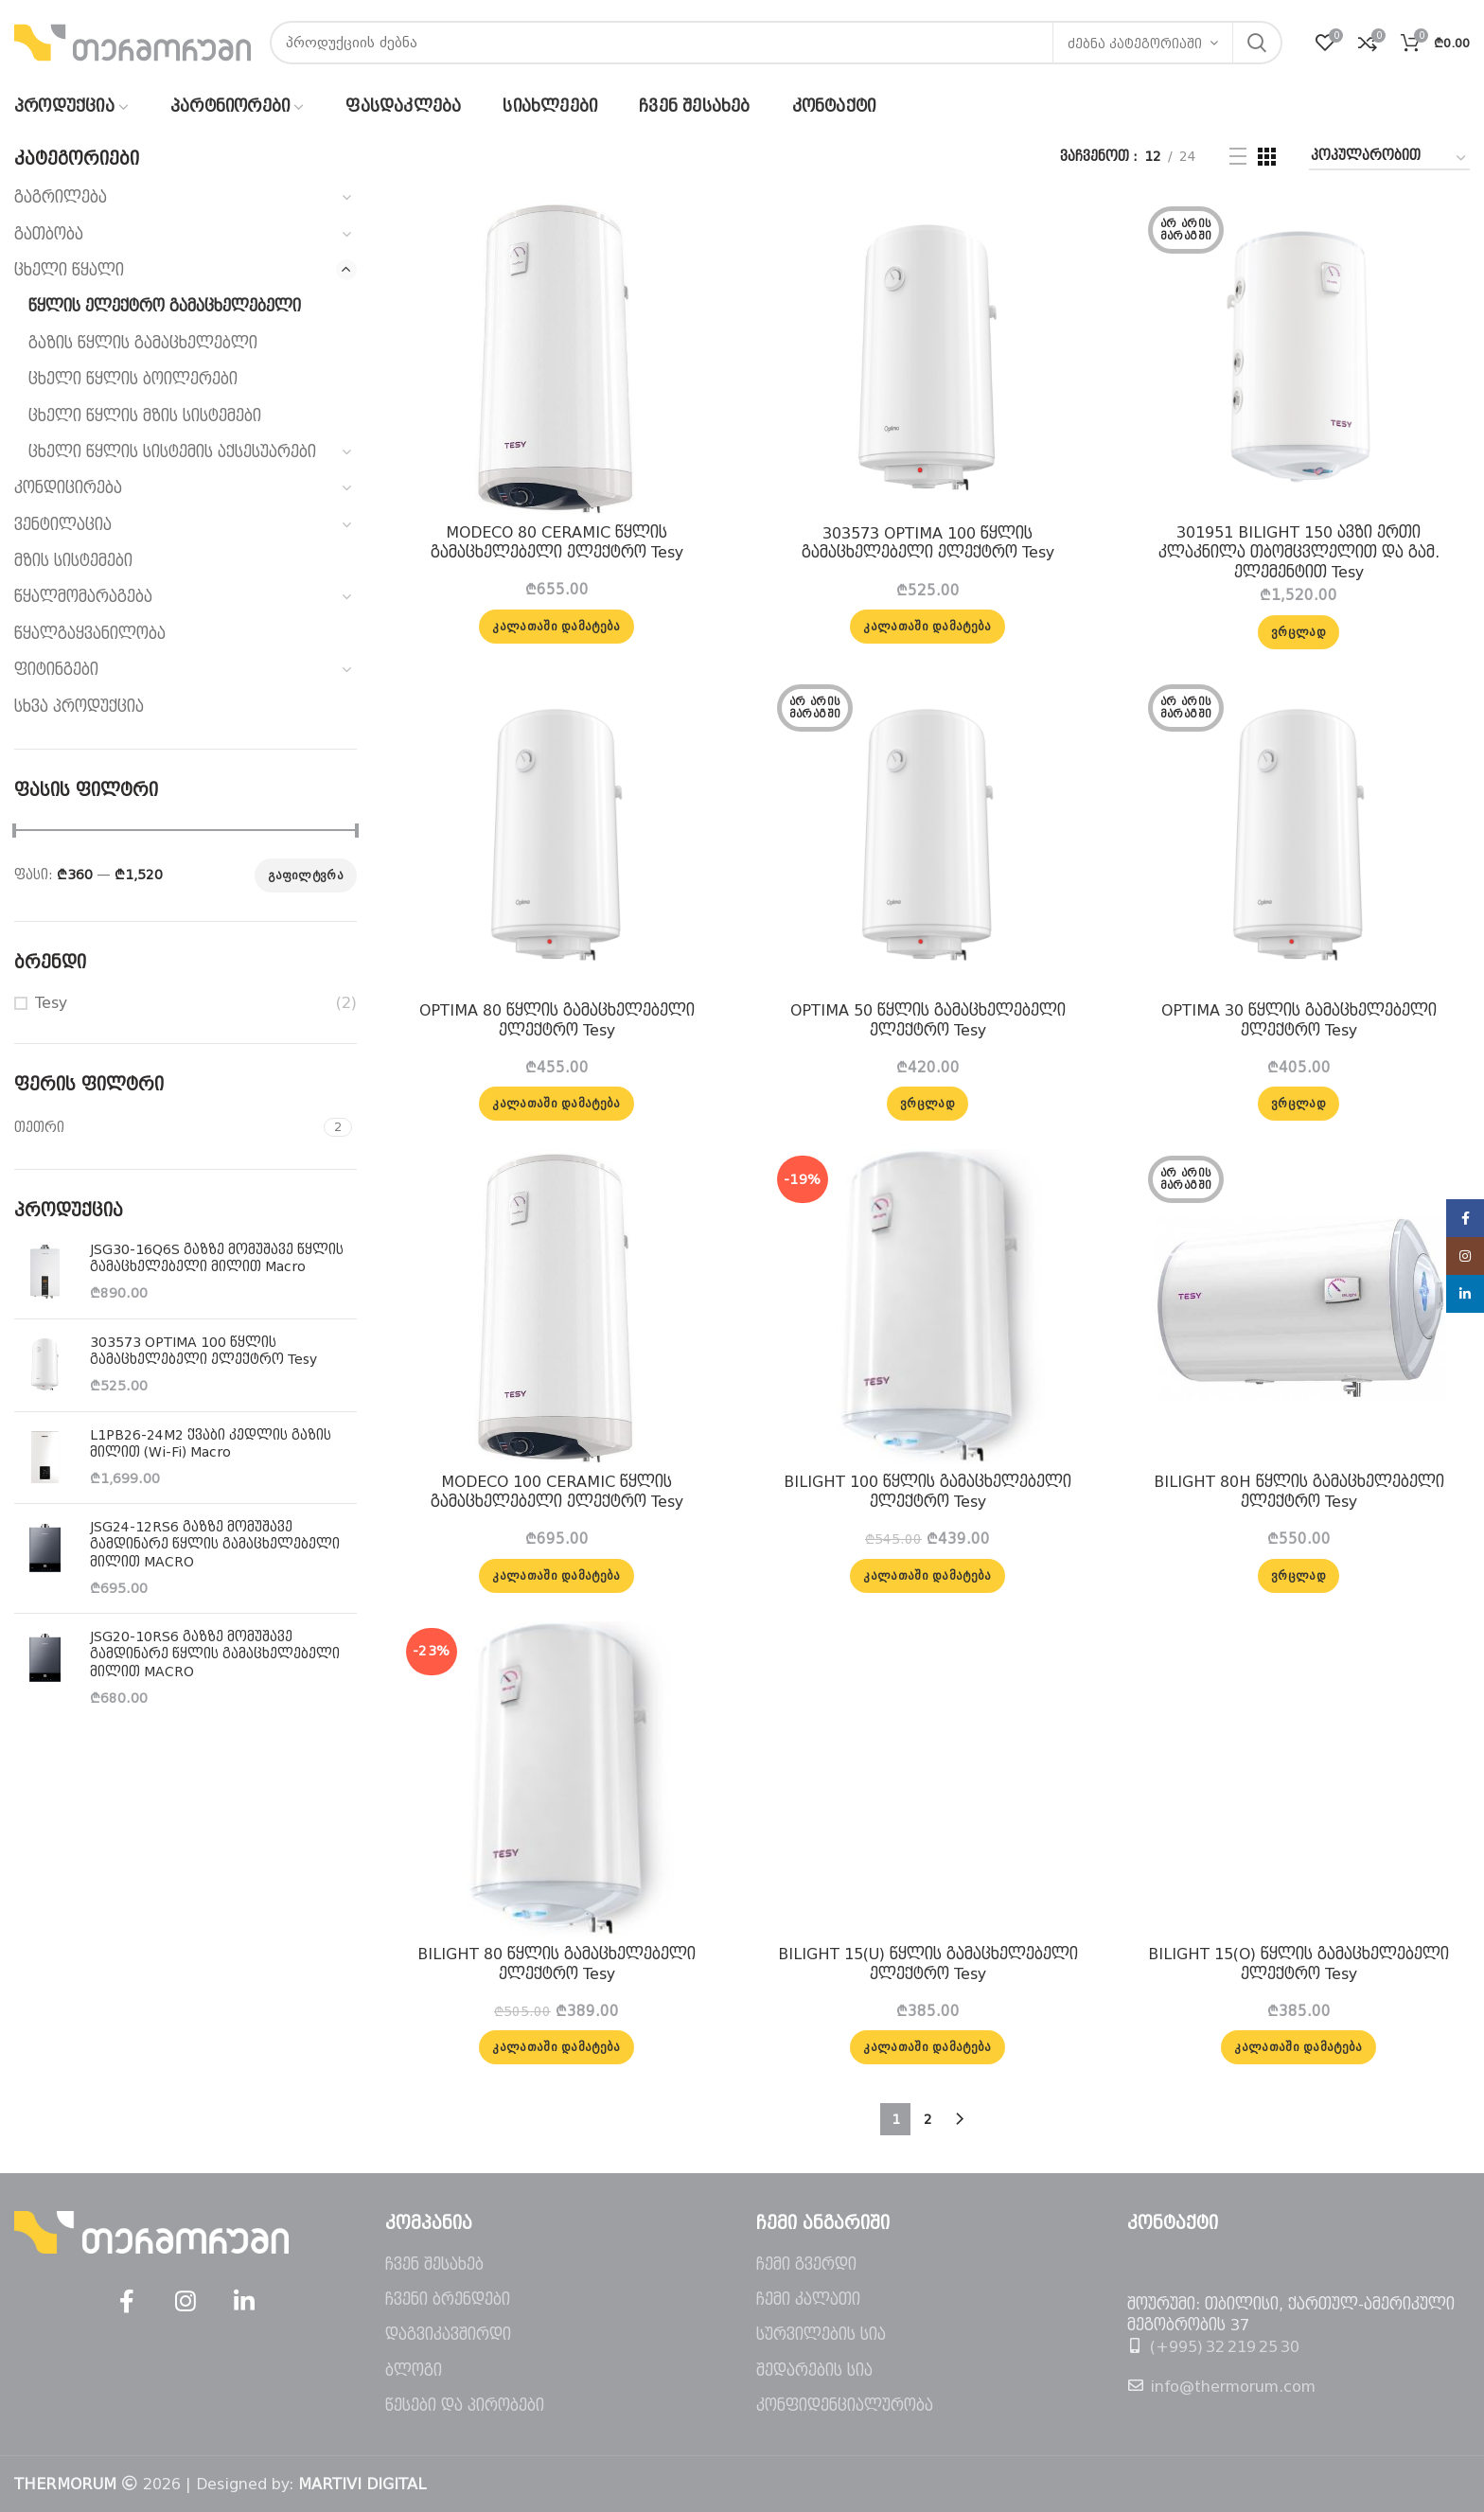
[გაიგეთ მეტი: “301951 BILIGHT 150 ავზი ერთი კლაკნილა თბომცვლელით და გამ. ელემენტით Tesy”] (1298, 632)
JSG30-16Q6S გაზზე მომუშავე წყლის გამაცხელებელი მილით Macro (217, 1258)
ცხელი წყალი (69, 270)
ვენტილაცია (63, 525)
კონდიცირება (68, 488)
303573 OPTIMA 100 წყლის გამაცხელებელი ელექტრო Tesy (203, 1351)
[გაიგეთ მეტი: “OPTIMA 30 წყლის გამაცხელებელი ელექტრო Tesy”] (1298, 1104)
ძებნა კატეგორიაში (1135, 44)
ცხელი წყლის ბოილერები (133, 379)
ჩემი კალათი (808, 2300)
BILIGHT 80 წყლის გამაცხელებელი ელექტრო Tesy (556, 1964)
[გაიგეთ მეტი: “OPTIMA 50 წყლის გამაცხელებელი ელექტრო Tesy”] (927, 1104)
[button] (556, 627)
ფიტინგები (56, 670)
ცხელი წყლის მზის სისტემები (144, 416)
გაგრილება (60, 197)
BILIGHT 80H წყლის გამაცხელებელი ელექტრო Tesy (1299, 1492)
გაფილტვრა (306, 875)
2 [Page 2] (928, 2119)
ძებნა (1257, 42)
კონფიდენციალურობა (844, 2406)
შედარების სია (814, 2370)
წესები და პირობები (464, 2406)
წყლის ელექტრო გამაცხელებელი (164, 306)
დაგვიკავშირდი (448, 2335)
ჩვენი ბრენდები (447, 2300)
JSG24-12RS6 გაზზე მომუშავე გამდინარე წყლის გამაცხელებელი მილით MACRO (215, 1543)
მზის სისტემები (73, 561)
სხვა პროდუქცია (79, 707)
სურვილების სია (821, 2335)
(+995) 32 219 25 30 (1224, 2347)
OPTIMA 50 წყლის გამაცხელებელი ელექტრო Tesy (928, 1020)
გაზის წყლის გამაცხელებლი (142, 343)
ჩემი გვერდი (806, 2264)
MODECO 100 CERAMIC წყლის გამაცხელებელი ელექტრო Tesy (557, 1492)
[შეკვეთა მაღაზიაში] (1389, 158)
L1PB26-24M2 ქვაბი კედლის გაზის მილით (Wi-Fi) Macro (210, 1443)
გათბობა (48, 234)
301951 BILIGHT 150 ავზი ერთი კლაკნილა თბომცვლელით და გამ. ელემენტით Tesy (1299, 552)
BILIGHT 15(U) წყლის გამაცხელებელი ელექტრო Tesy (928, 1964)
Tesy (51, 1003)
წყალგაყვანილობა (90, 634)
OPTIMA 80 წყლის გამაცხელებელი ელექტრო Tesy (557, 1020)
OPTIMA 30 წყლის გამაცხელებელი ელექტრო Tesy (1299, 1020)
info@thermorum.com (1233, 2387)
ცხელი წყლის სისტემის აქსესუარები (172, 452)
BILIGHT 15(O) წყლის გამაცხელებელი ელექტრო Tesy (1298, 1964)
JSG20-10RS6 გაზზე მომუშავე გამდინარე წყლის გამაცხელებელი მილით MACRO (215, 1653)
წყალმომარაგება (83, 597)
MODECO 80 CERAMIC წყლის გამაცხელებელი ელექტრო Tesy (557, 542)
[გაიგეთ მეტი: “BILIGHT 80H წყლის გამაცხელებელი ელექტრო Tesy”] (1298, 1576)
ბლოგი (413, 2370)
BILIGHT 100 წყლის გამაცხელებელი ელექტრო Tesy (927, 1492)
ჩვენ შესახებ (434, 2264)
